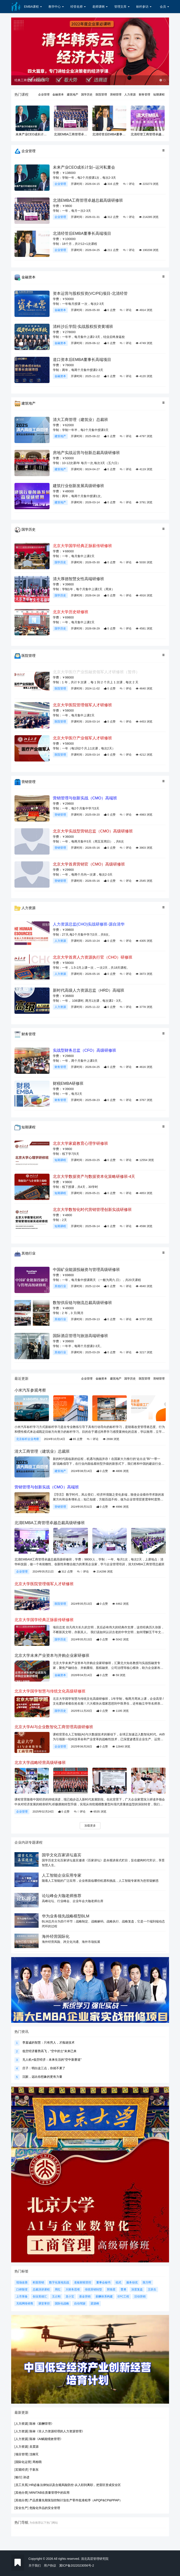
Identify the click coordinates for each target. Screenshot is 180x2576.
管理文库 (122, 6)
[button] (23, 55)
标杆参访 (143, 6)
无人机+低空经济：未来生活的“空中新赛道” (52, 2066)
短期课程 (159, 101)
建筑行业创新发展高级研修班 (78, 492)
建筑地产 (72, 101)
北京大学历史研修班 (70, 619)
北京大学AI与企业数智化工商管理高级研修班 (53, 1733)
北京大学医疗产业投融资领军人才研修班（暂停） (96, 679)
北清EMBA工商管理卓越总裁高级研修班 (70, 141)
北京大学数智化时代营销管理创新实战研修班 (92, 1216)
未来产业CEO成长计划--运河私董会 (32, 141)
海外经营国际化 (56, 1943)
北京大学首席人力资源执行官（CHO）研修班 (93, 964)
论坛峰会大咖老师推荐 (61, 1902)
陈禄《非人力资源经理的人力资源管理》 (57, 2438)
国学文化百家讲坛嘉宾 (61, 1862)
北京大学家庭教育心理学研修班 (80, 1150)
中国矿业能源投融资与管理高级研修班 (86, 1276)
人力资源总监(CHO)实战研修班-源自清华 (89, 931)
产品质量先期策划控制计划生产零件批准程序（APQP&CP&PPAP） (76, 2507)
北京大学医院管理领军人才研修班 (82, 712)
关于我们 (35, 2565)
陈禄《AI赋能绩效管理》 (46, 2445)
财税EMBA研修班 (68, 1090)
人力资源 (130, 101)
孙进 (26, 2484)
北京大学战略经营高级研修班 (40, 1769)
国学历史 (87, 101)
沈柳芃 (34, 2461)
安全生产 (21, 2514)
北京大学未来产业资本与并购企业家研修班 (51, 1662)
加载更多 (90, 1832)
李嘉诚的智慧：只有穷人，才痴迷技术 (48, 2049)
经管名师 (78, 6)
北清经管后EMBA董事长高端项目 (109, 141)
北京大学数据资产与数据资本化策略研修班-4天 (94, 1183)
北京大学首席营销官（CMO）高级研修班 (89, 871)
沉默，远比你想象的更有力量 (42, 2083)
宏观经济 (21, 2476)
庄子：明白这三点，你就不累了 (43, 2075)
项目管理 (21, 2461)
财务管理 (144, 101)
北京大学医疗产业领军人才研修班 (82, 745)
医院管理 (101, 101)
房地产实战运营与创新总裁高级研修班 (86, 459)
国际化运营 (23, 2468)
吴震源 (34, 2453)
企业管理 (44, 101)
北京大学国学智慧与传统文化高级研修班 (50, 1698)
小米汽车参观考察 (30, 1397)
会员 (164, 6)
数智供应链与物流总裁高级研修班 (82, 1309)
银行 (18, 2484)
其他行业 (25, 1260)
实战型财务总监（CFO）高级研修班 (84, 1057)
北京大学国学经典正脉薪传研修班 (82, 552)
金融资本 (58, 101)
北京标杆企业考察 (27, 1445)
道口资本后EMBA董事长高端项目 (82, 366)
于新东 (34, 2476)
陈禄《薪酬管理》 (41, 2430)
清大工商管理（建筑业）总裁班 (80, 426)
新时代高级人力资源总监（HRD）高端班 (89, 997)
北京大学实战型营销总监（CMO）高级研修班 (93, 838)
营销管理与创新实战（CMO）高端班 (85, 805)
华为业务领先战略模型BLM (65, 1923)
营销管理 (115, 101)
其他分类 (21, 2499)
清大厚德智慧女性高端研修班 (78, 585)
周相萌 (37, 2468)
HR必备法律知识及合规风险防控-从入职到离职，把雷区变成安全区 (75, 2491)
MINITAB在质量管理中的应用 (49, 2499)
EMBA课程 (33, 6)
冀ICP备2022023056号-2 (76, 2565)
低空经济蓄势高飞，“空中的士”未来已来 (49, 2058)
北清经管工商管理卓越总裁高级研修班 (147, 141)
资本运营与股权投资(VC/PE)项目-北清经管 (90, 300)
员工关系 (21, 2491)
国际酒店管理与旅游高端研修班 (80, 1342)
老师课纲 (100, 6)
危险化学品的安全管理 (44, 2514)
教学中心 (56, 6)
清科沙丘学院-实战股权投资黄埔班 (83, 333)
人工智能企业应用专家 (61, 1882)
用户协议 (50, 2565)
